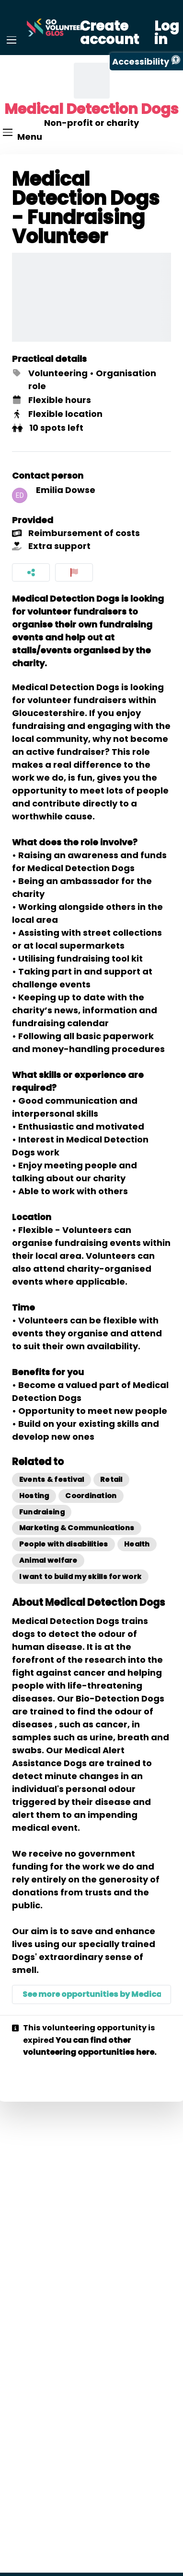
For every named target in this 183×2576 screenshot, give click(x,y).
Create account (109, 33)
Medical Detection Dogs (91, 109)
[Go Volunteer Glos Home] (55, 27)
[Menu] (11, 40)
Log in (166, 33)
